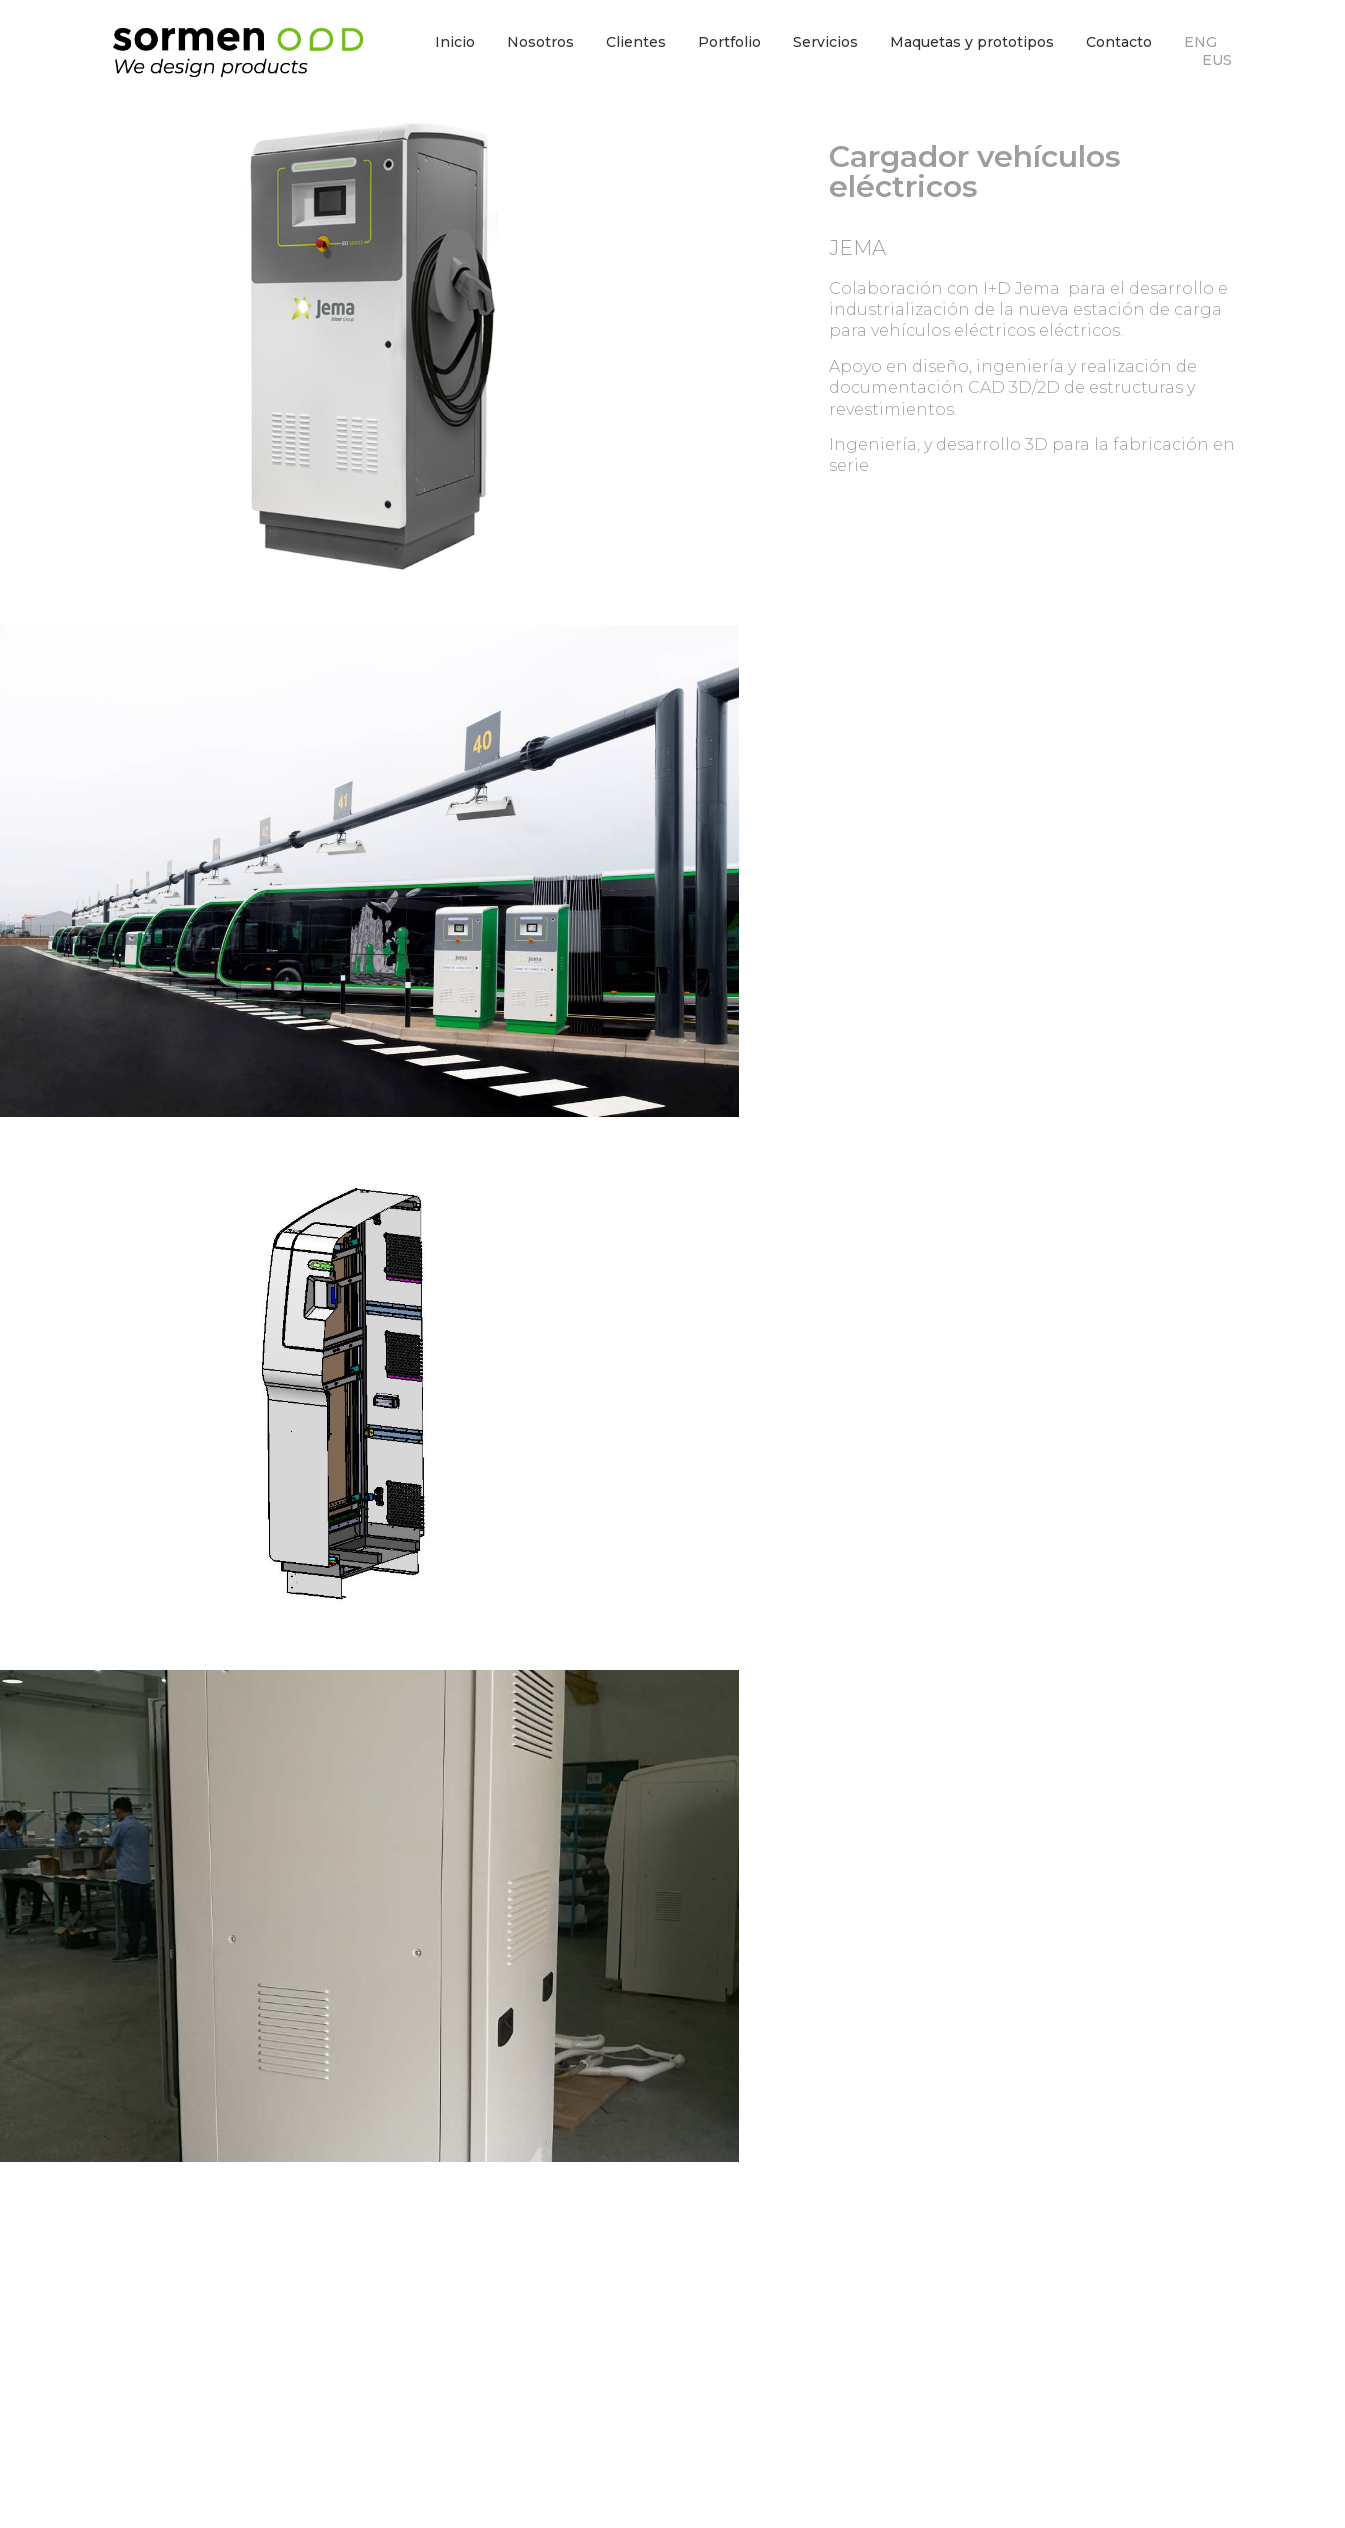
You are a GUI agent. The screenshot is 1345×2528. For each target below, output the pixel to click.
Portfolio (729, 42)
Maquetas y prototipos (972, 42)
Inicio (455, 42)
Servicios (825, 42)
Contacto (1119, 42)
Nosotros (540, 42)
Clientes (636, 42)
